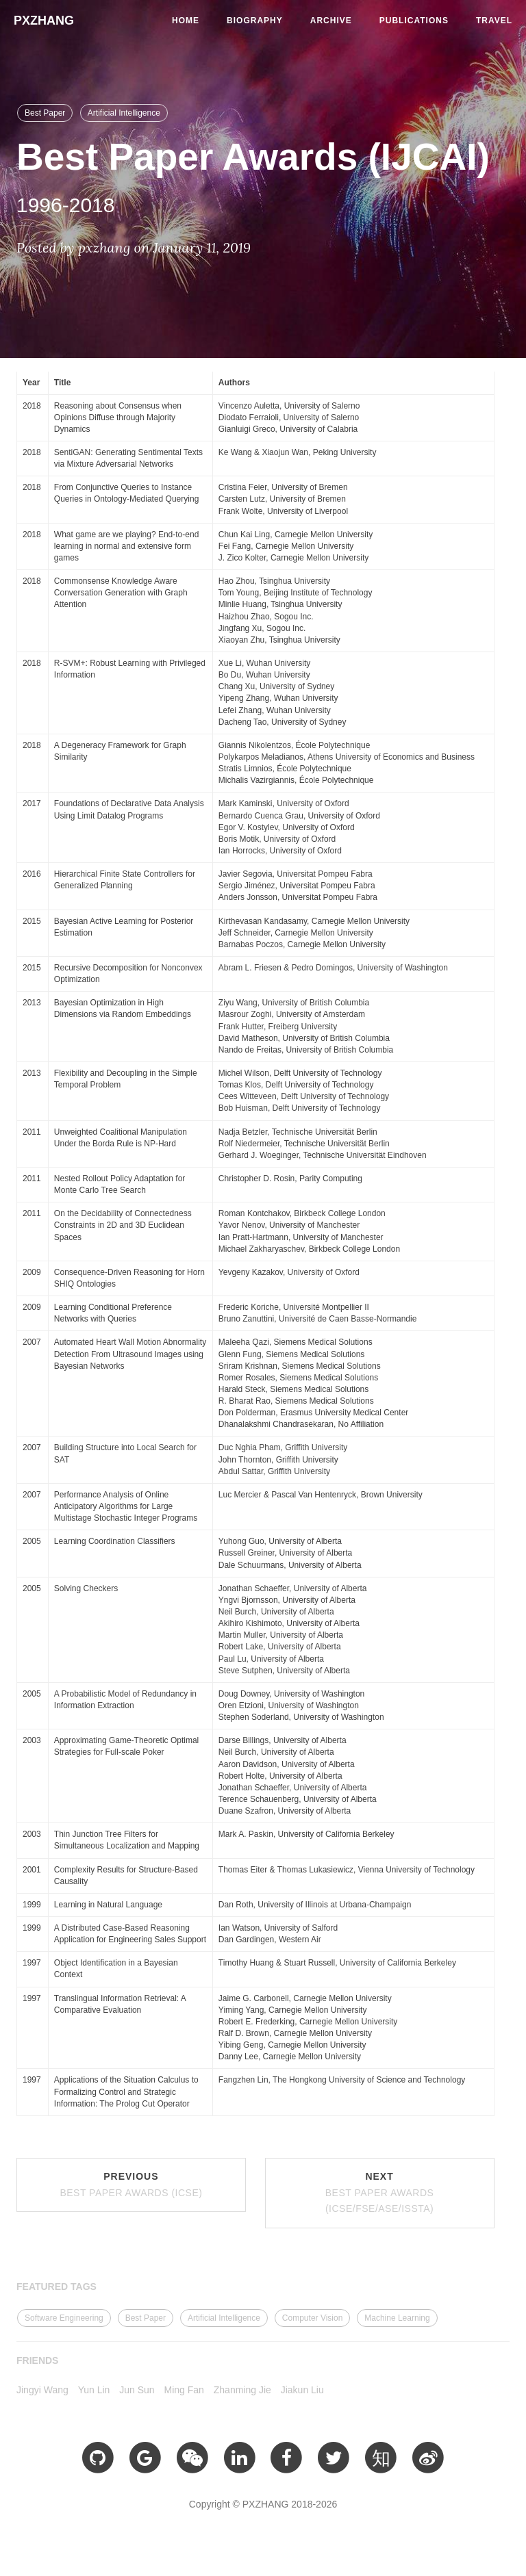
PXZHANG (44, 20)
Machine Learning (396, 2318)
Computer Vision (312, 2318)
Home (185, 20)
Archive (331, 20)
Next (379, 2193)
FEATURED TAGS (56, 2286)
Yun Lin (94, 2389)
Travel (494, 20)
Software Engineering (64, 2318)
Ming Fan (184, 2389)
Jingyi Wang (42, 2389)
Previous (131, 2184)
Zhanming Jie (242, 2389)
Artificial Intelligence (124, 113)
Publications (414, 20)
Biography (255, 20)
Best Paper (45, 113)
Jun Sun (136, 2389)
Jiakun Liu (302, 2389)
